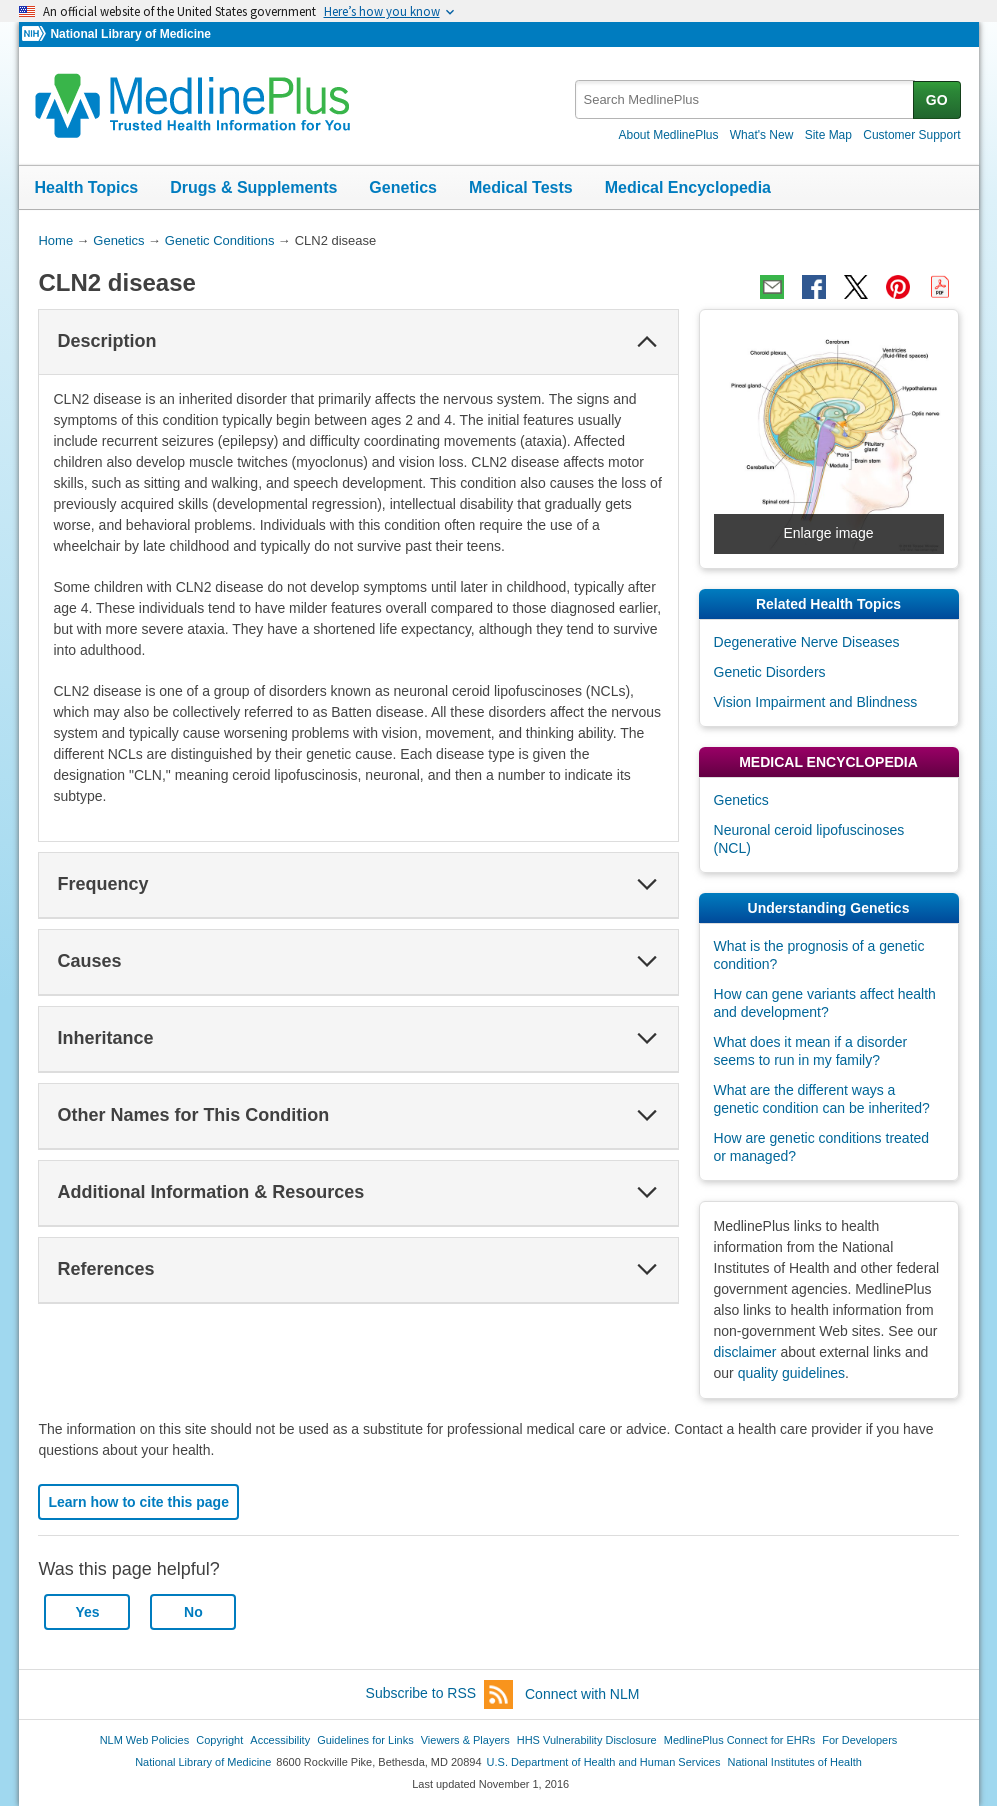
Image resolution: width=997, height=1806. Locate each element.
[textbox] (745, 99)
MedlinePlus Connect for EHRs (739, 1740)
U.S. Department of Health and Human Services (604, 1762)
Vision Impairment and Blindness (816, 702)
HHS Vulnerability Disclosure (587, 1740)
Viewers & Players (465, 1740)
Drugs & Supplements (253, 187)
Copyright (219, 1740)
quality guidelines (791, 1373)
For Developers (859, 1740)
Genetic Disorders (770, 672)
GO (937, 100)
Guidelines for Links (365, 1740)
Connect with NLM (582, 1694)
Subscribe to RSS (440, 1694)
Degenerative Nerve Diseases (807, 642)
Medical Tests (521, 187)
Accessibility (280, 1740)
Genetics (403, 187)
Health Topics (87, 187)
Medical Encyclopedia (688, 187)
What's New (762, 135)
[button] (647, 342)
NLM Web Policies (145, 1740)
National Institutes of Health (795, 1762)
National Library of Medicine (130, 34)
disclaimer (745, 1352)
